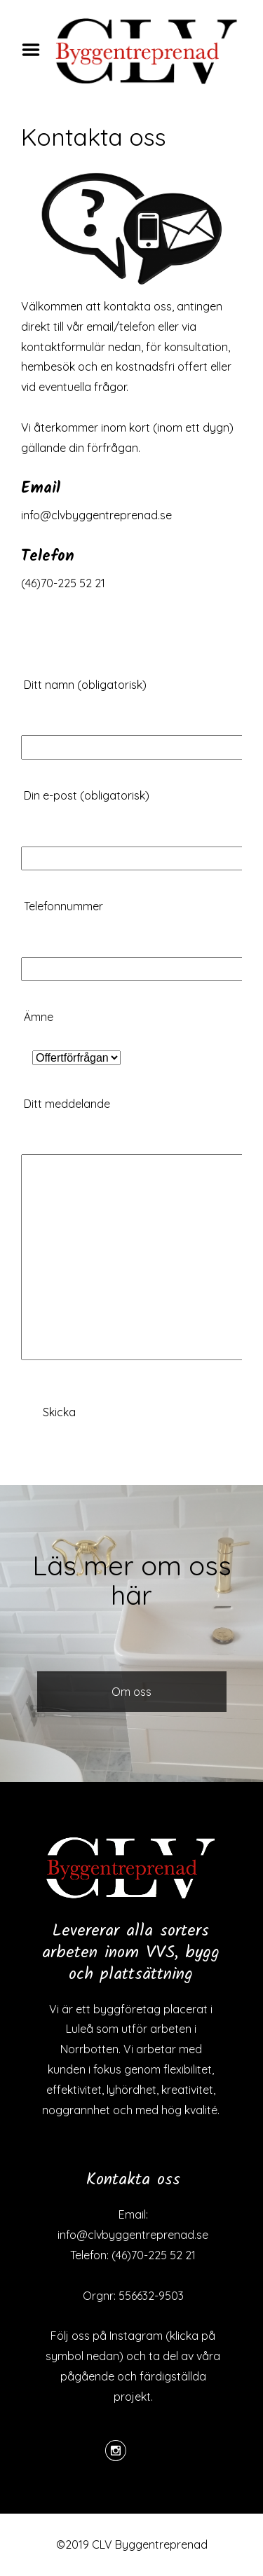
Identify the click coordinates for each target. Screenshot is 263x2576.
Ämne (72, 1037)
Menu (35, 50)
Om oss (131, 1692)
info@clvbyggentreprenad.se (96, 515)
